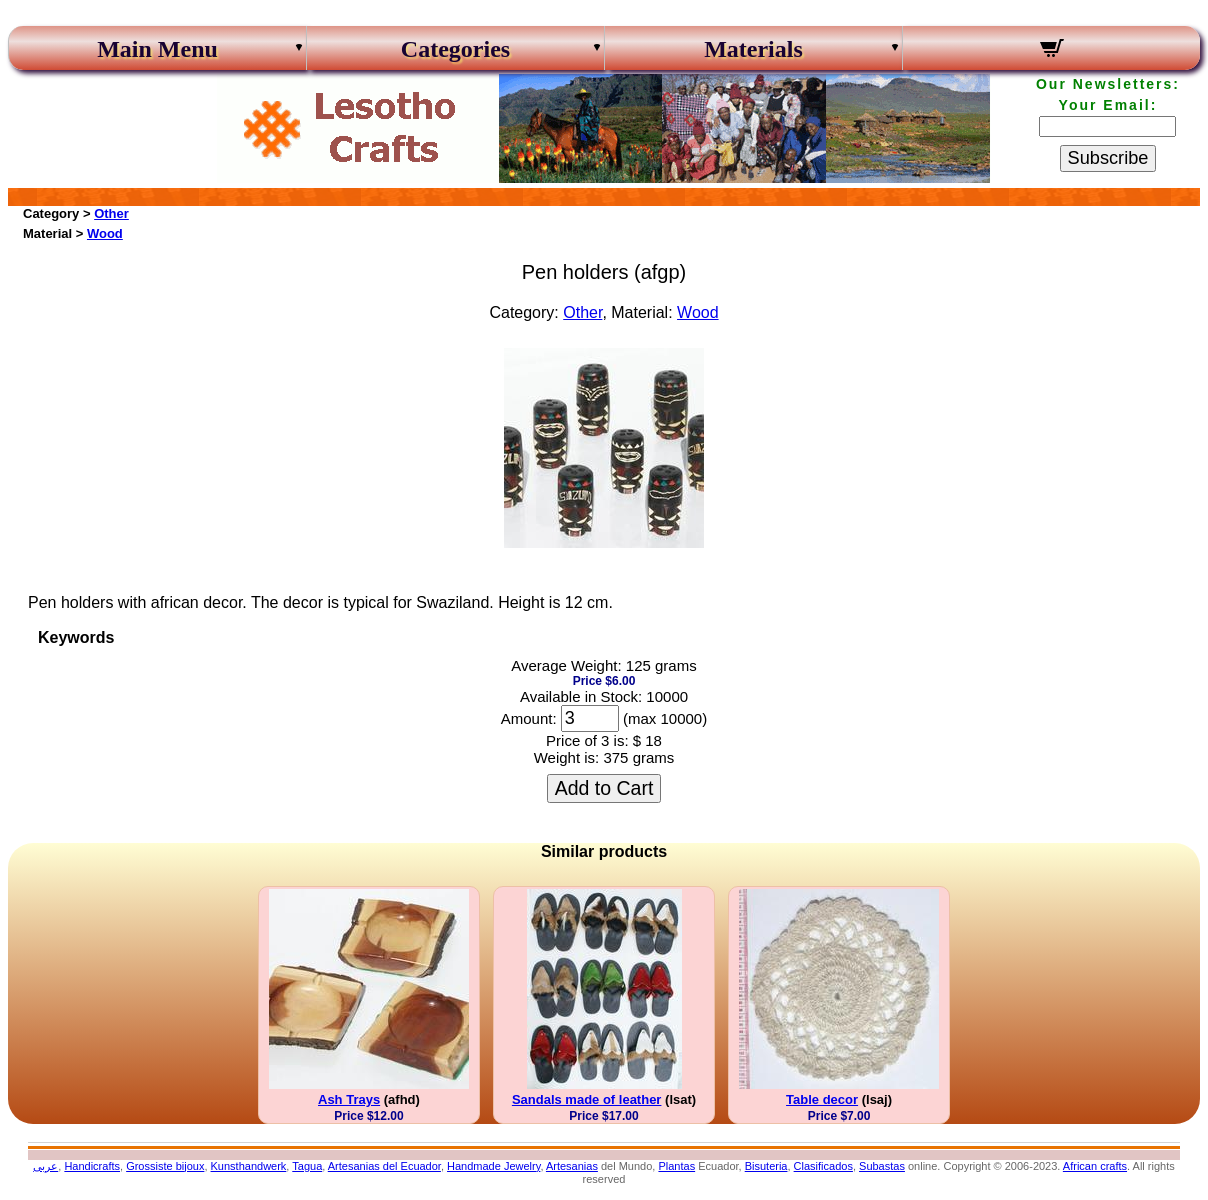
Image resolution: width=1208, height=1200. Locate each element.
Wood (105, 233)
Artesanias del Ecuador (384, 1166)
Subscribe (1108, 158)
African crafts (1095, 1166)
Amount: (529, 718)
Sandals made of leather (587, 1099)
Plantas (676, 1166)
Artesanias (572, 1166)
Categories (455, 49)
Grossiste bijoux (165, 1166)
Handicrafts (92, 1166)
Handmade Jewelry (493, 1166)
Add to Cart (604, 788)
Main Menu (157, 49)
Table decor (822, 1099)
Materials (753, 49)
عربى (45, 1166)
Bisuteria (766, 1166)
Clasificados (823, 1166)
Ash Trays (349, 1099)
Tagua (307, 1166)
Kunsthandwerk (249, 1166)
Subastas (882, 1166)
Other (111, 213)
